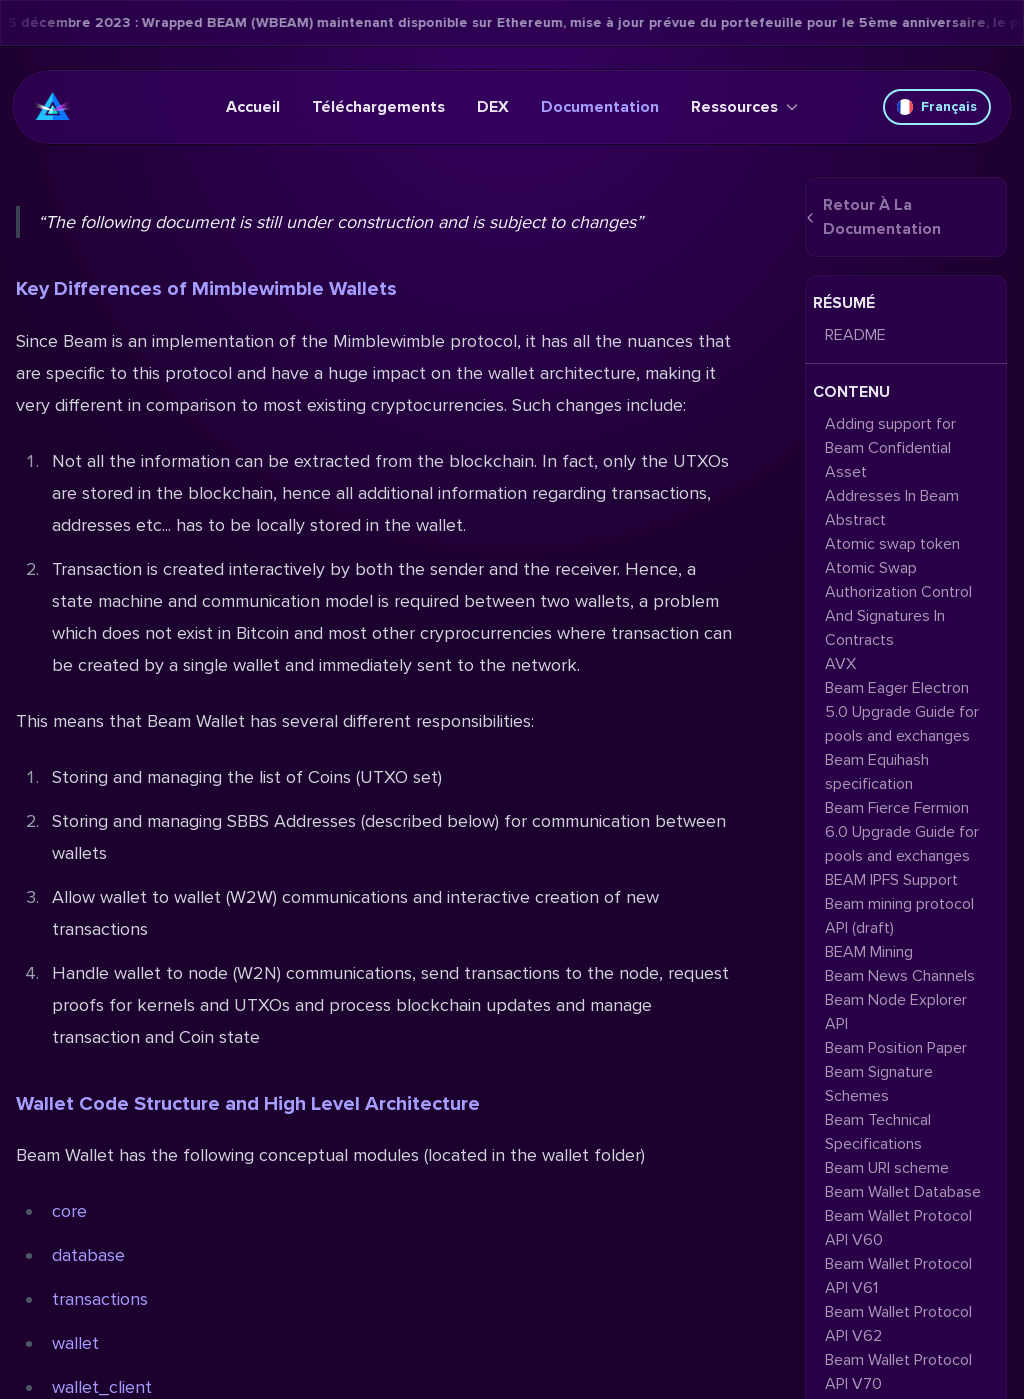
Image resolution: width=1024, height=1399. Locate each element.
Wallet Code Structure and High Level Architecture (248, 1104)
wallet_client (102, 1387)
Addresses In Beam (892, 496)
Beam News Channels (900, 976)
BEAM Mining (869, 952)
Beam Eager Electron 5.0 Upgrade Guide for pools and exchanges (902, 712)
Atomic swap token (892, 544)
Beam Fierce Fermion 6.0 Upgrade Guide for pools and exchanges (902, 832)
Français (937, 106)
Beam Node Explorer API (896, 1012)
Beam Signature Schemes (879, 1084)
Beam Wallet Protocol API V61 (898, 1276)
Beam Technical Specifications (878, 1132)
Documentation (600, 107)
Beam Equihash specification (877, 772)
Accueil (253, 107)
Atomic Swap (871, 568)
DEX (493, 107)
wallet (75, 1343)
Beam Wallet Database (903, 1192)
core (69, 1211)
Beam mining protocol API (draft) (899, 916)
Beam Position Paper (896, 1048)
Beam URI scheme (887, 1168)
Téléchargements (378, 107)
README (855, 335)
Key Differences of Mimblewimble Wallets (206, 289)
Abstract (855, 520)
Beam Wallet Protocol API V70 (898, 1372)
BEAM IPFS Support (891, 880)
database (88, 1255)
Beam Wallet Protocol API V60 (898, 1228)
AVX (840, 664)
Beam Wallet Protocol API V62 (898, 1324)
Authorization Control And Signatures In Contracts (898, 616)
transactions (100, 1299)
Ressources (744, 107)
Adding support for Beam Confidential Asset (890, 448)
